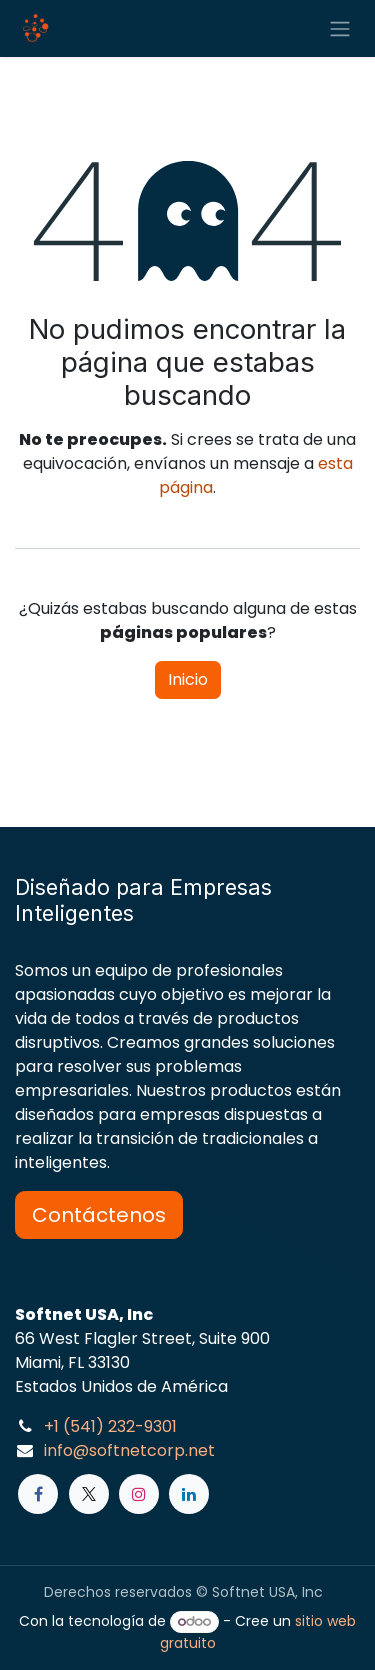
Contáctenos (99, 1215)
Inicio (188, 679)
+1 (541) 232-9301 (110, 1426)
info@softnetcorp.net (129, 1450)
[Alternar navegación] (340, 28)
